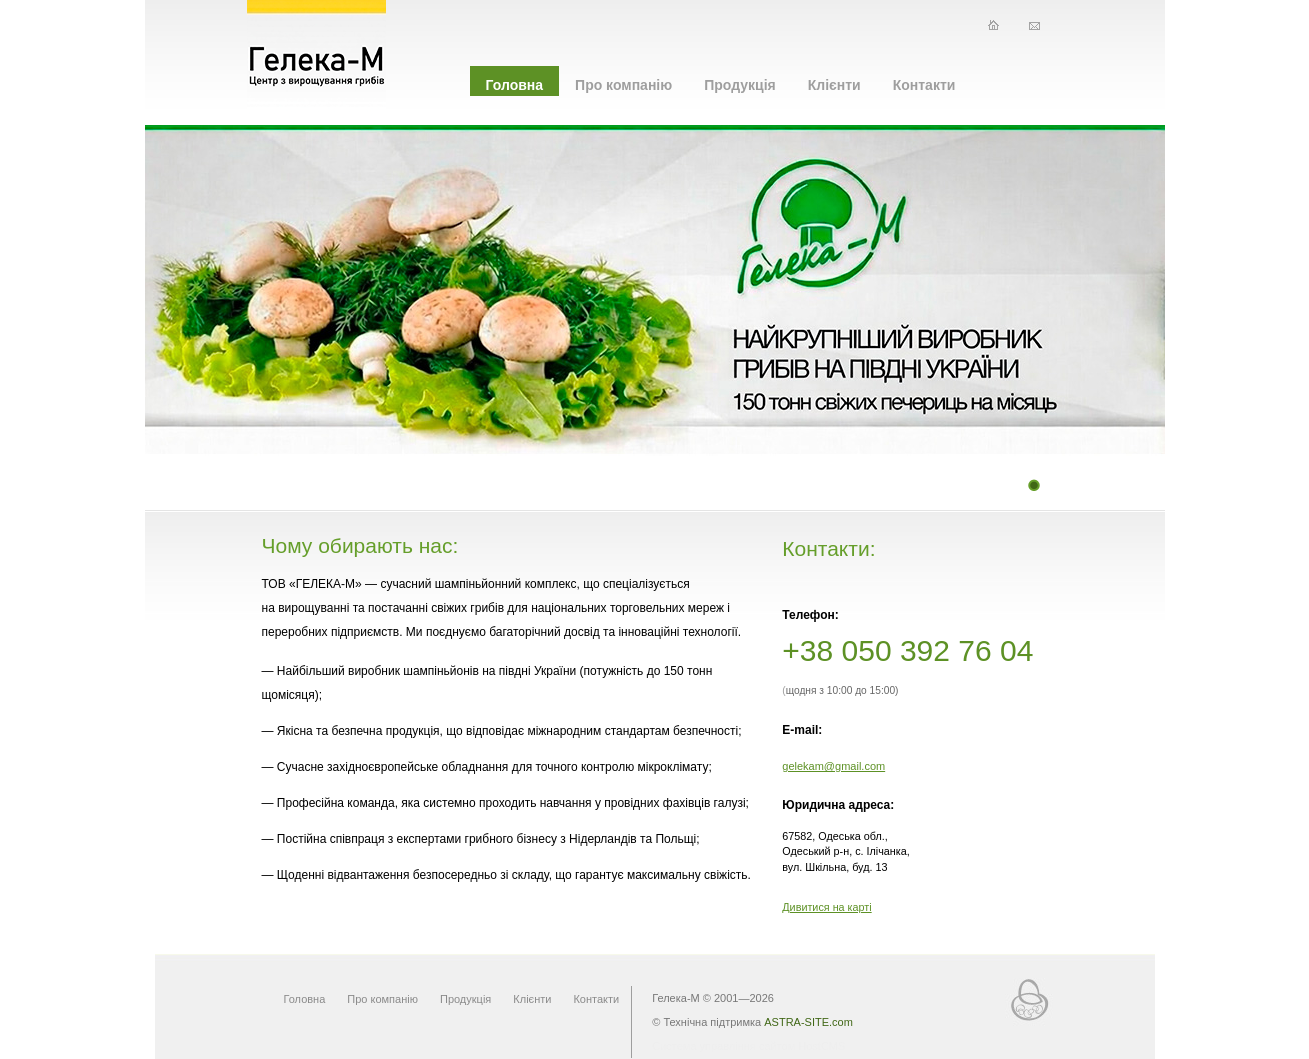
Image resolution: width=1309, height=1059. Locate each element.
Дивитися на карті (826, 907)
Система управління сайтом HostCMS (748, 1046)
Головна (515, 85)
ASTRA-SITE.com (808, 1022)
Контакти (924, 85)
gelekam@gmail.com (833, 766)
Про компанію (623, 85)
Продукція (740, 85)
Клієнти (834, 85)
